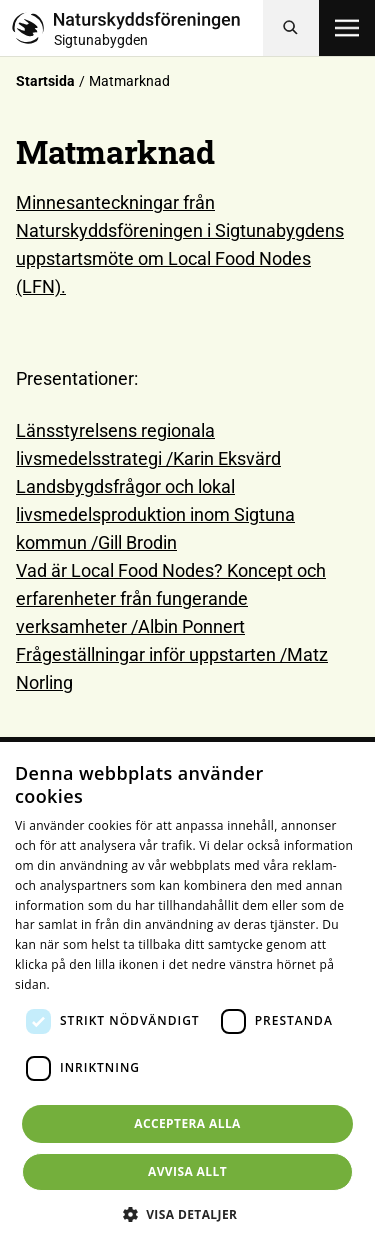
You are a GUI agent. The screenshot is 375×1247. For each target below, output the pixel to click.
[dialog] (187, 994)
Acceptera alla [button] (187, 1123)
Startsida (45, 81)
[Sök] (291, 28)
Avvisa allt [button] (187, 1171)
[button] (188, 1214)
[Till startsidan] (137, 28)
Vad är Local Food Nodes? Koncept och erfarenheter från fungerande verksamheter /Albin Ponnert (171, 598)
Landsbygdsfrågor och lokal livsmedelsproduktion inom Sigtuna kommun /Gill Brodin (155, 514)
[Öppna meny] (347, 28)
